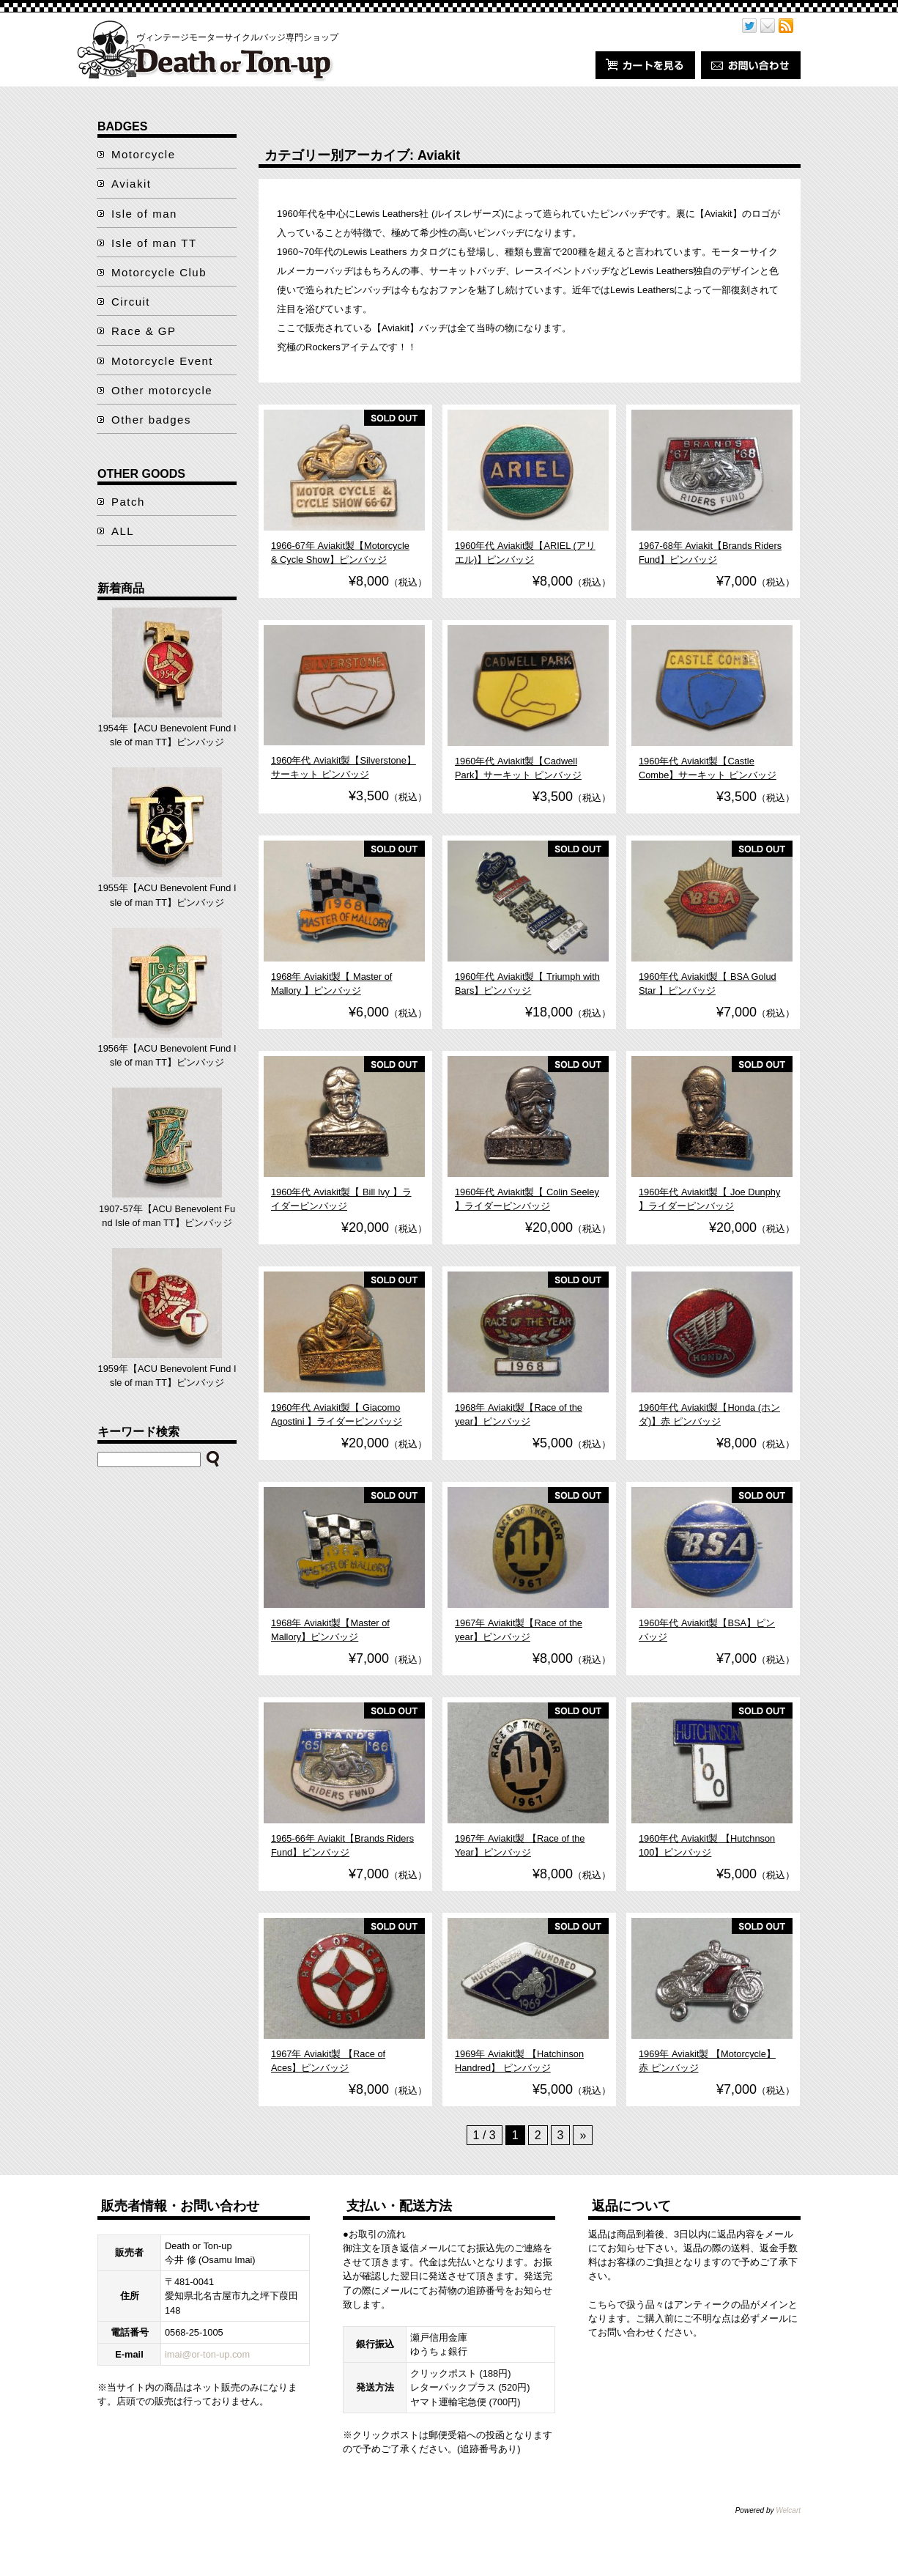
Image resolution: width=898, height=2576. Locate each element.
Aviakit (131, 183)
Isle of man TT (154, 243)
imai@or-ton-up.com (207, 2354)
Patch (128, 501)
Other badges (151, 419)
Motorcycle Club (159, 272)
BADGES (122, 126)
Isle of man (144, 213)
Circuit (130, 301)
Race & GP (144, 331)
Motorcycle (143, 154)
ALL (122, 531)
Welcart (788, 2510)
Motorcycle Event (162, 361)
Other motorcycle (161, 390)
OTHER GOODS (141, 474)
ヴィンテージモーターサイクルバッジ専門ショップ (237, 37)
